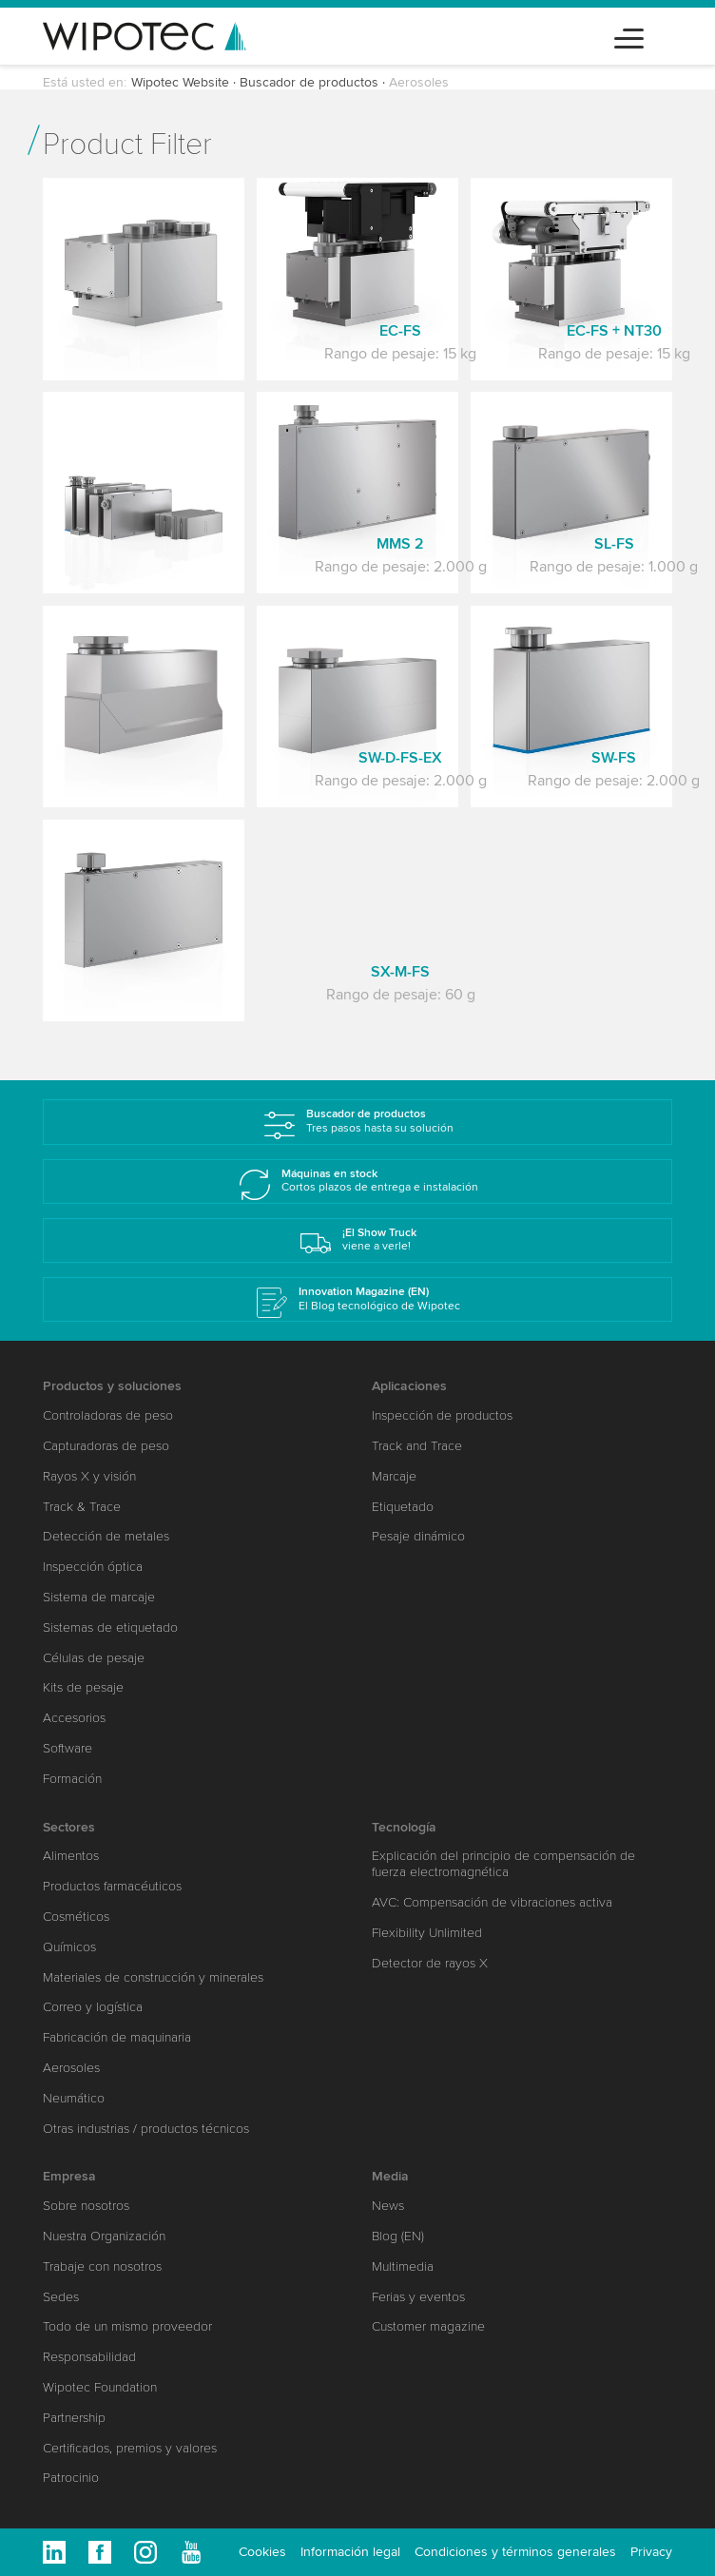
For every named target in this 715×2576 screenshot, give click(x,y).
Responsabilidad (89, 2357)
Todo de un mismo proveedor (127, 2326)
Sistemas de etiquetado (110, 1627)
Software (67, 1748)
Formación (72, 1779)
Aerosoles (71, 2068)
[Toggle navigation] (629, 35)
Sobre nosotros (86, 2206)
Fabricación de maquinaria (117, 2037)
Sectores (69, 1827)
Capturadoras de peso (106, 1446)
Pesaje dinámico (418, 1536)
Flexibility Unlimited (427, 1933)
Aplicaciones (409, 1386)
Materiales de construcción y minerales (153, 1977)
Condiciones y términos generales (515, 2552)
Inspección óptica (93, 1567)
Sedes (61, 2297)
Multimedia (403, 2266)
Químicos (69, 1947)
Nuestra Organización (104, 2236)
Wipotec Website (180, 82)
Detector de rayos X (430, 1963)
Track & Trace (82, 1507)
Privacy (651, 2552)
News (388, 2206)
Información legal (350, 2552)
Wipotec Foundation (100, 2387)
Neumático (74, 2098)
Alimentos (71, 1856)
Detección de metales (106, 1536)
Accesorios (74, 1718)
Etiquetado (403, 1507)
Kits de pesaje (83, 1687)
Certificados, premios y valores (130, 2448)
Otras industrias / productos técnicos (146, 2129)
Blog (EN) (398, 2236)
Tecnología (404, 1827)
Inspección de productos (442, 1415)
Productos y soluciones (112, 1386)
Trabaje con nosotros (102, 2266)
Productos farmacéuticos (112, 1886)
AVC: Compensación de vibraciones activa (492, 1902)
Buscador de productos (309, 82)
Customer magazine (428, 2326)
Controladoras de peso (108, 1415)
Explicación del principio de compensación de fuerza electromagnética (503, 1864)
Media (390, 2176)
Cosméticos (76, 1916)
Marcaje (394, 1476)
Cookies (262, 2552)
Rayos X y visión (89, 1476)
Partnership (74, 2418)
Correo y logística (93, 2007)
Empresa (69, 2176)
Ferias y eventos (418, 2297)
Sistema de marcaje (99, 1597)
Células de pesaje (94, 1658)
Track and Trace (417, 1446)
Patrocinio (71, 2477)
